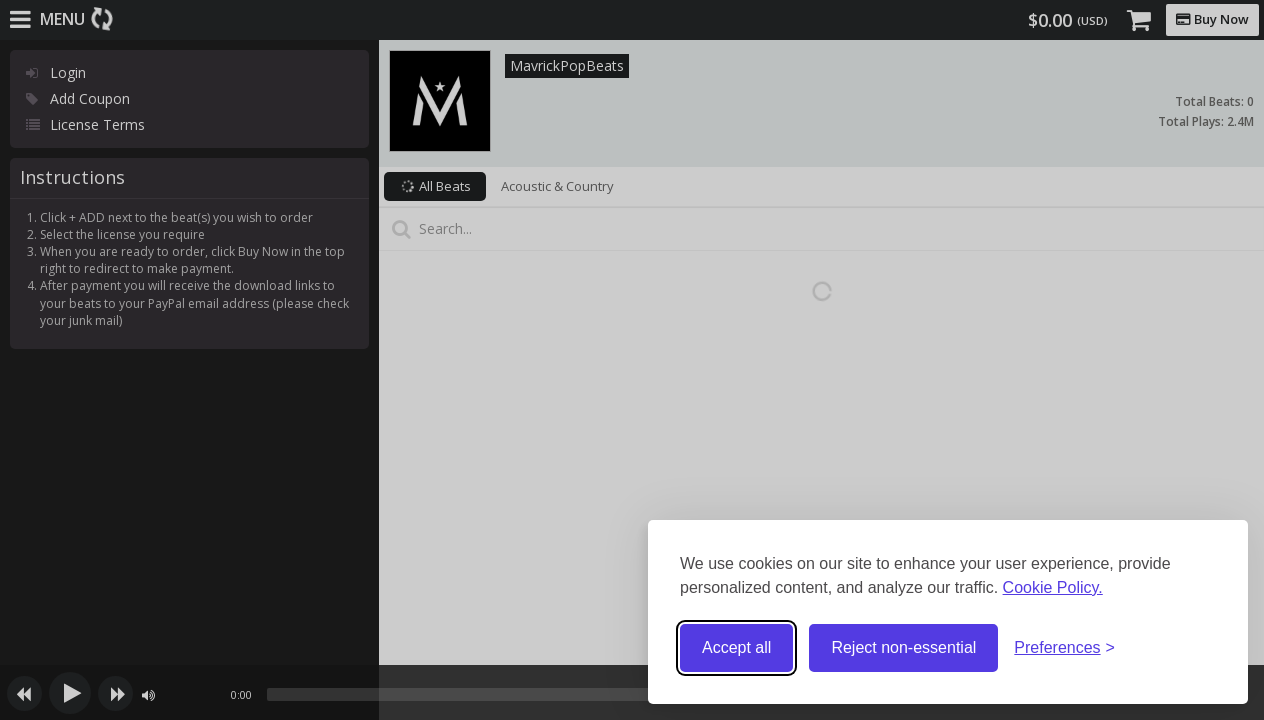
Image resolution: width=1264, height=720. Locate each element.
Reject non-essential (903, 647)
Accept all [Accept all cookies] (736, 647)
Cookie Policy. (1053, 587)
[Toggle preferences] (1064, 648)
